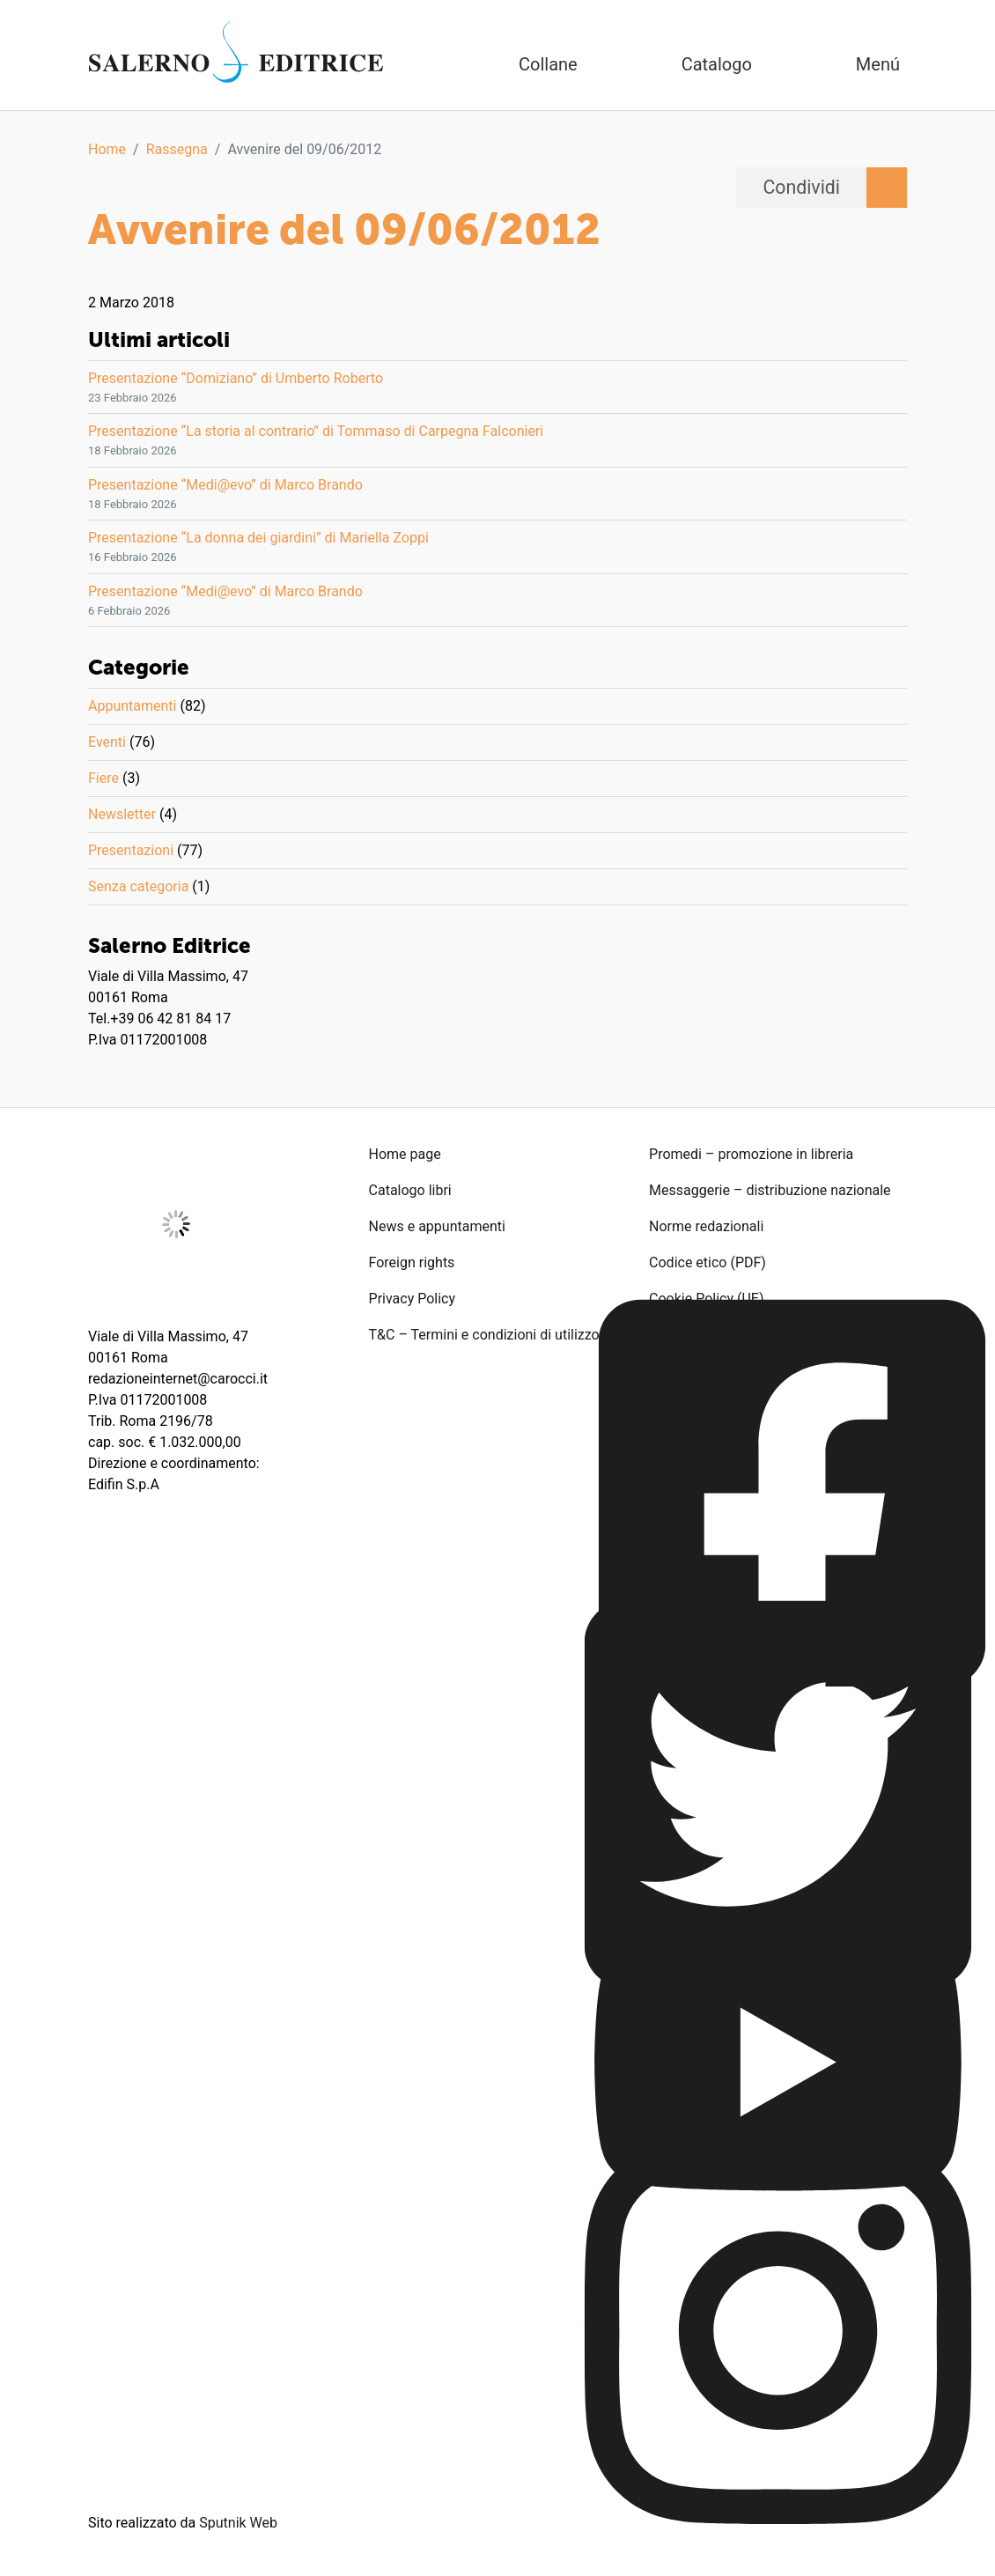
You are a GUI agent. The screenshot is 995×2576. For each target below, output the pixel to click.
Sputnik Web (238, 2522)
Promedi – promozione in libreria (751, 1154)
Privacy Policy (412, 1298)
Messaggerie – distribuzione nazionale (770, 1190)
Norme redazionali (706, 1226)
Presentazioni (130, 850)
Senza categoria (138, 886)
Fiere (103, 778)
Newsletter (122, 814)
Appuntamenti (132, 706)
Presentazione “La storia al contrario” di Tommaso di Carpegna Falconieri (315, 431)
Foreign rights (412, 1262)
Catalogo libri (410, 1190)
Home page (405, 1154)
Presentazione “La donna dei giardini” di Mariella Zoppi (258, 537)
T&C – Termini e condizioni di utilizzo (484, 1334)
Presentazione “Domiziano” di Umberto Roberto (235, 378)
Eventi (107, 742)
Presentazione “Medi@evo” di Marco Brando (225, 484)
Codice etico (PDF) (707, 1262)
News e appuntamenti (437, 1226)
